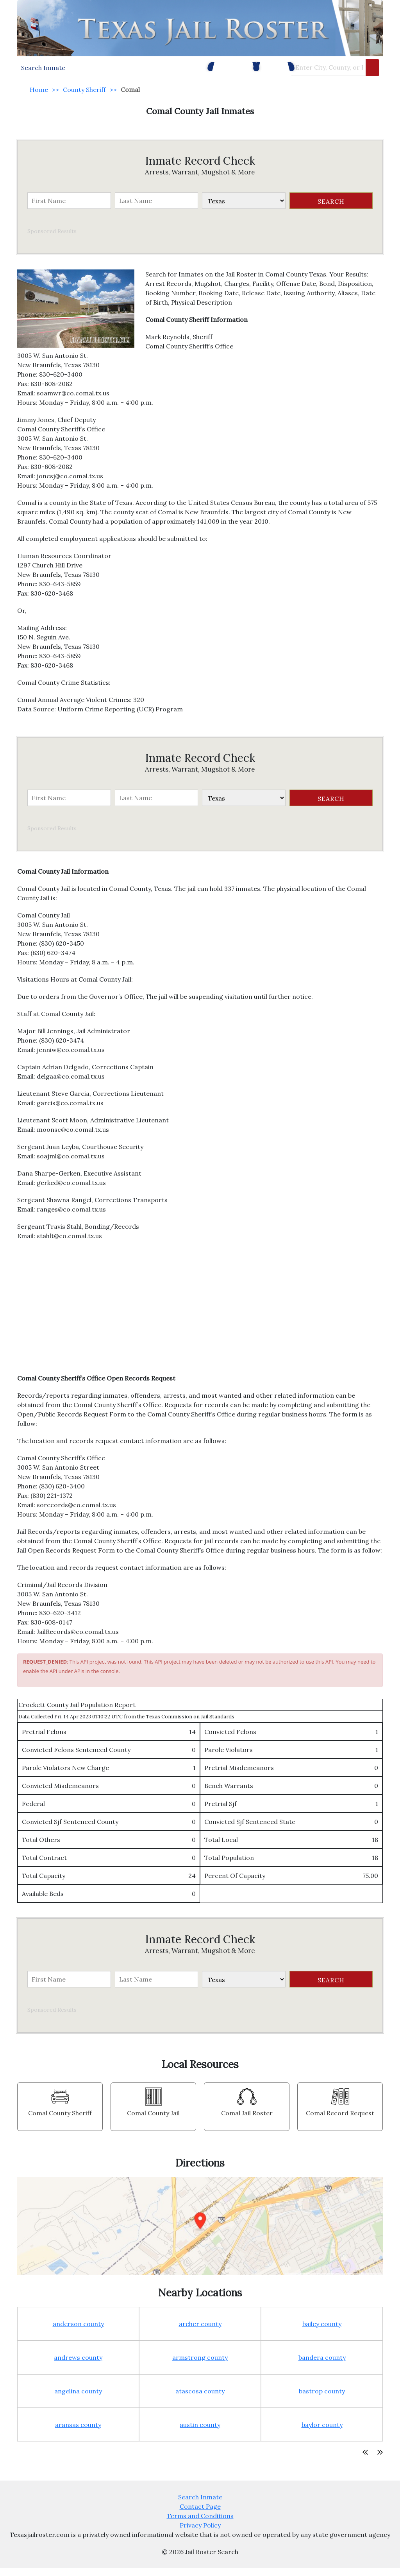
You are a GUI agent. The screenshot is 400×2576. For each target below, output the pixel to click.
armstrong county (200, 2365)
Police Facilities (212, 70)
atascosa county (200, 2399)
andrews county (78, 2365)
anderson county (78, 2331)
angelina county (78, 2399)
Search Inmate (200, 2505)
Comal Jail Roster (247, 2121)
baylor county (322, 2432)
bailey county (321, 2331)
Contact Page (200, 2514)
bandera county (322, 2365)
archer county (200, 2331)
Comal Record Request (340, 2121)
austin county (200, 2432)
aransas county (78, 2432)
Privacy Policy (200, 2533)
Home (39, 97)
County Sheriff (84, 97)
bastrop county (322, 2399)
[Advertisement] (200, 1318)
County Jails (265, 70)
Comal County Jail (153, 2121)
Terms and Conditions (200, 2524)
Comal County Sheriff (60, 2121)
